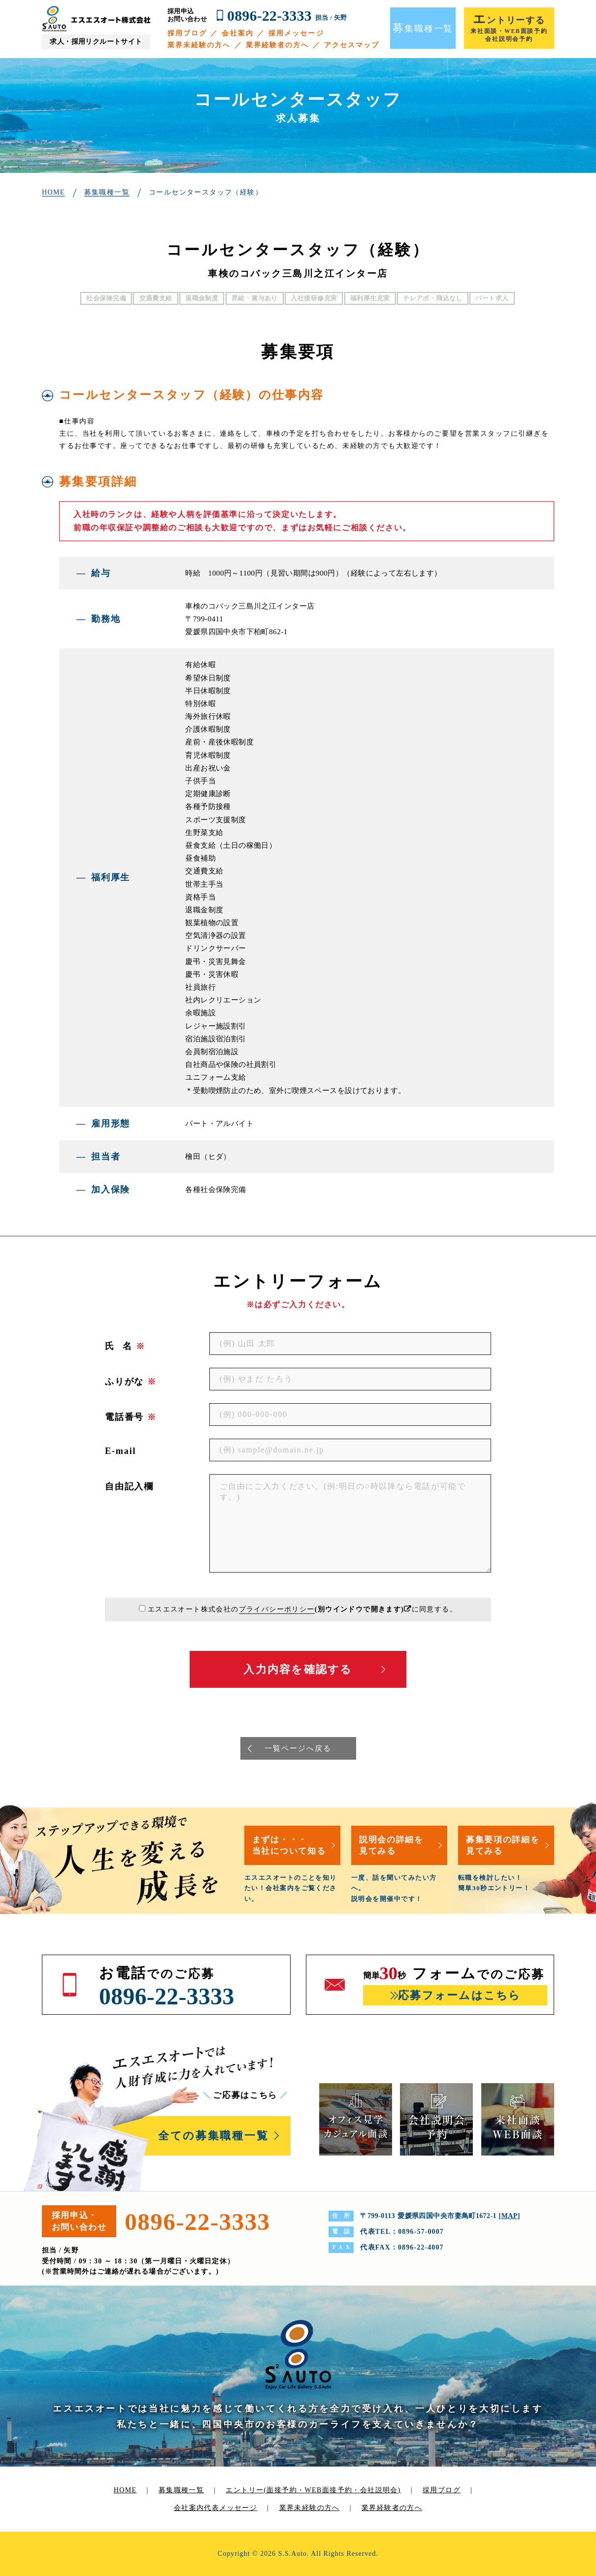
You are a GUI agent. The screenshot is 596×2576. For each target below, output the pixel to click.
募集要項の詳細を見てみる (502, 1845)
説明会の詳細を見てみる (391, 1845)
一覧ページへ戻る (298, 1748)
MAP (509, 2216)
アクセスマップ (352, 45)
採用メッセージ (296, 33)
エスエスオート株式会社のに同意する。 (302, 1609)
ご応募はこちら (245, 2095)
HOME (125, 2490)
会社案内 (237, 33)
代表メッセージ (230, 2508)
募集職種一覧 (181, 2490)
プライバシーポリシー (277, 1609)
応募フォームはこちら (459, 1995)
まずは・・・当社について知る (289, 1845)
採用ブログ (187, 33)
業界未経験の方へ (199, 45)
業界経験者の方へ (277, 45)
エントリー (313, 2490)
